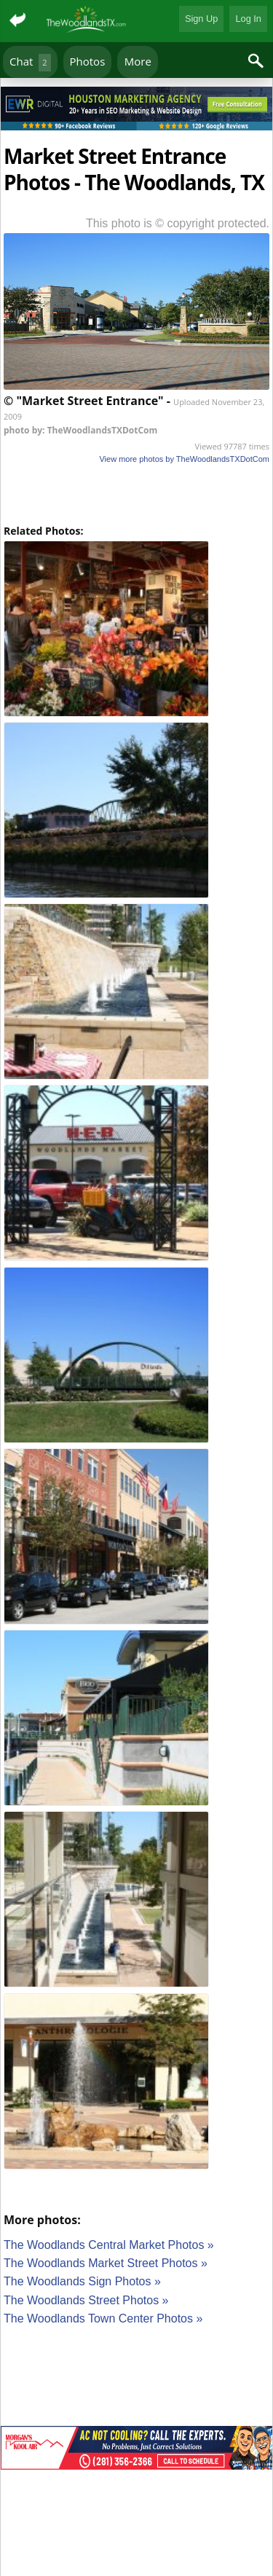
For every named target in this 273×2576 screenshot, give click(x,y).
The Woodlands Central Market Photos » (109, 2245)
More (137, 61)
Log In (248, 18)
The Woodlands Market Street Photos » (105, 2263)
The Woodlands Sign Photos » (82, 2281)
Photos (88, 61)
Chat (30, 62)
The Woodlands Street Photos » (86, 2300)
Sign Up (201, 18)
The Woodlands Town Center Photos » (103, 2318)
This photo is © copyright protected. (177, 223)
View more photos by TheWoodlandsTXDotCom (184, 459)
